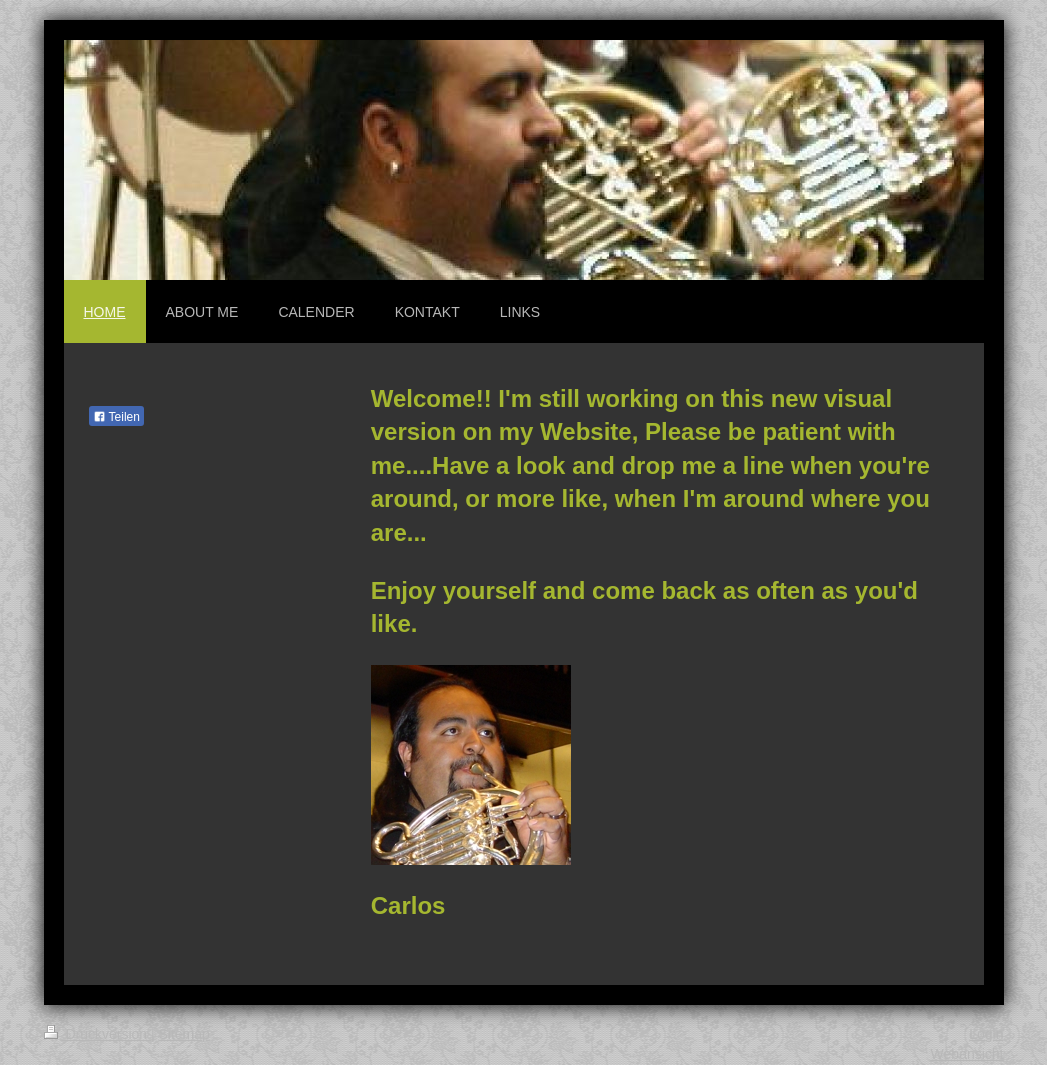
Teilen (116, 417)
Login (986, 1034)
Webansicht (967, 1054)
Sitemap (184, 1034)
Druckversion (97, 1034)
